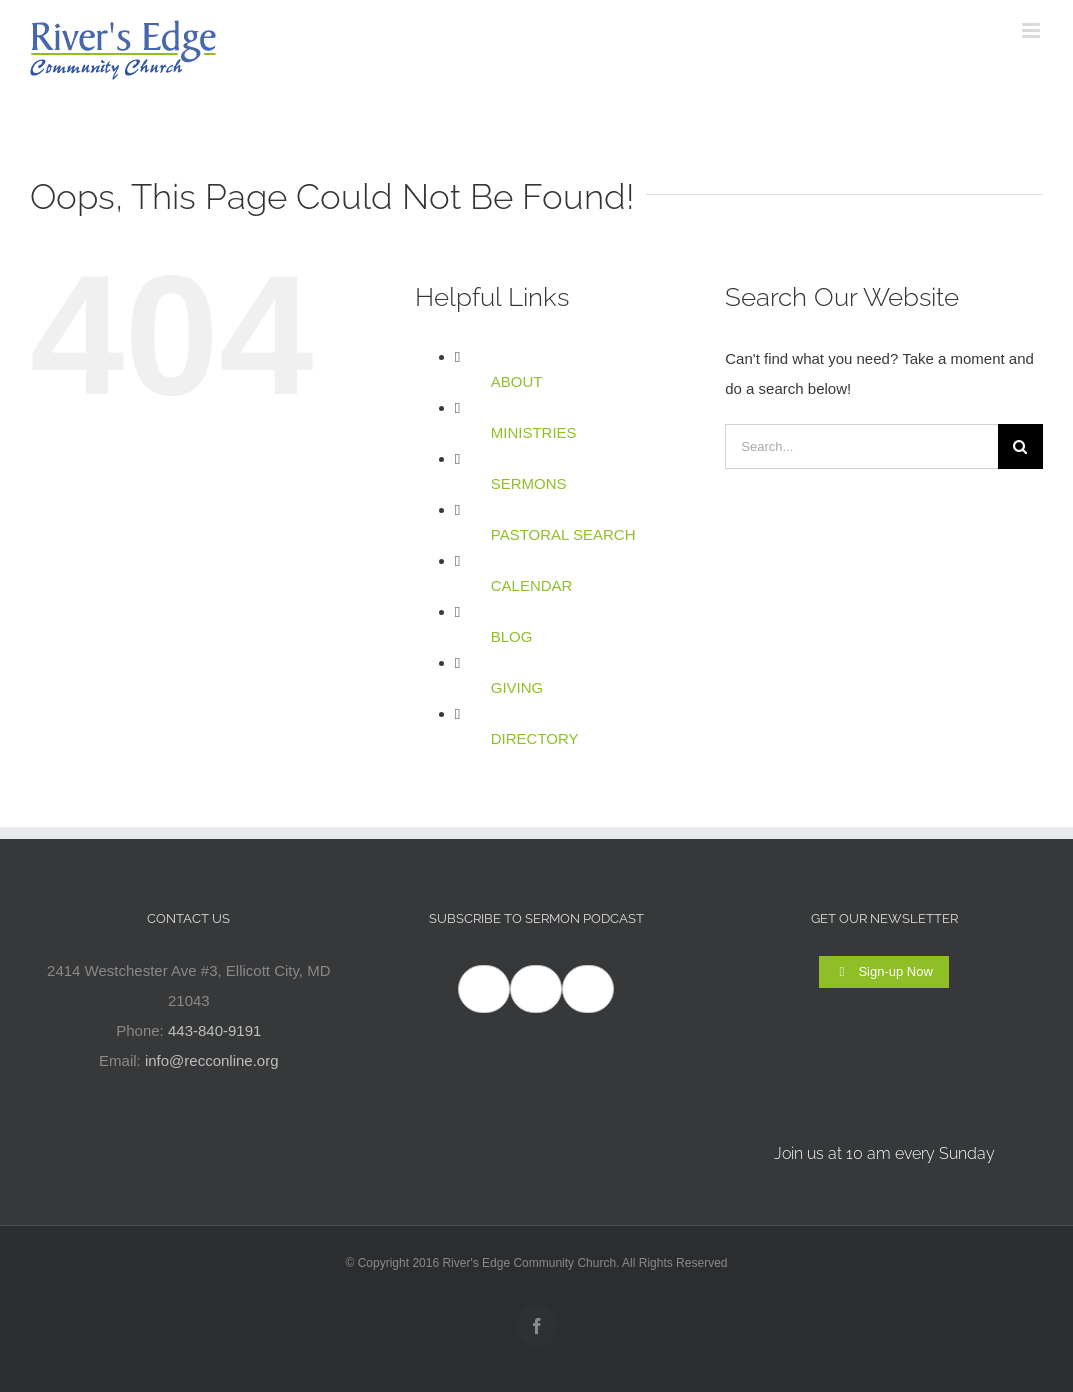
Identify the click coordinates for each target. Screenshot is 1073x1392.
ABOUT (517, 381)
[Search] (1020, 446)
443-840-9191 (214, 1030)
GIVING (517, 687)
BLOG (512, 636)
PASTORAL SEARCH (563, 534)
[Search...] (861, 446)
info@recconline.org (212, 1060)
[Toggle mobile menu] (1032, 30)
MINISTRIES (534, 432)
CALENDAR (532, 585)
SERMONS (529, 483)
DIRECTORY (535, 738)
